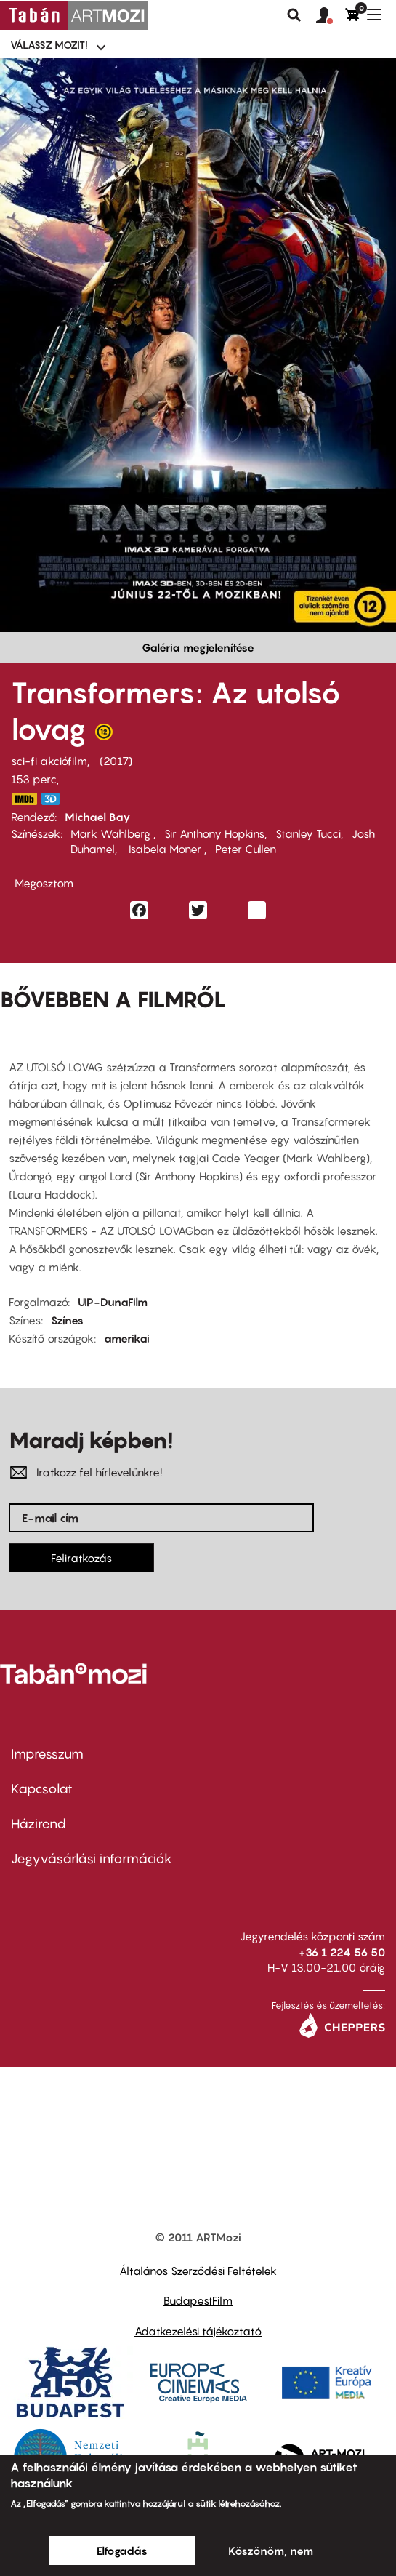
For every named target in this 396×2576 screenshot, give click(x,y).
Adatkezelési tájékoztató (198, 2330)
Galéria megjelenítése (198, 647)
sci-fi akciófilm (49, 760)
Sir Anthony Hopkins (214, 833)
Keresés (294, 15)
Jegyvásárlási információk (91, 1858)
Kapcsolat (42, 1788)
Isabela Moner (165, 848)
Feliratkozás (81, 1557)
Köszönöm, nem (270, 2550)
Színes (67, 1320)
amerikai (127, 1338)
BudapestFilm (198, 2300)
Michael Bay (98, 816)
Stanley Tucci (308, 833)
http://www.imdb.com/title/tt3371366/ (24, 799)
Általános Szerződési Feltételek (198, 2270)
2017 (116, 760)
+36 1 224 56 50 (342, 1952)
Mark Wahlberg (111, 833)
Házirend (38, 1823)
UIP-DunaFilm (113, 1301)
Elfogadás (122, 2550)
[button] (330, 16)
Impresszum (47, 1753)
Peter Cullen (245, 848)
